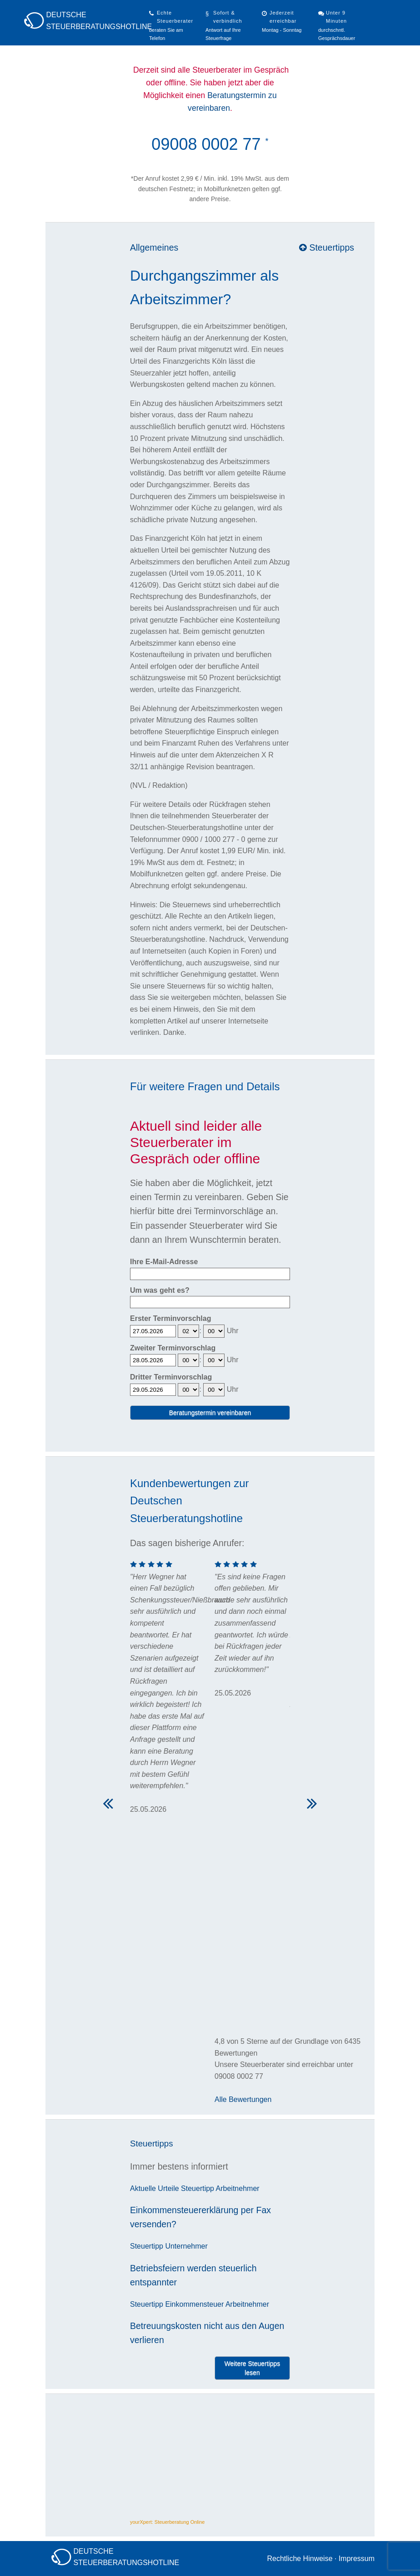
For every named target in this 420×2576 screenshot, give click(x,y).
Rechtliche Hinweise (299, 2558)
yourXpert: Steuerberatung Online (167, 2522)
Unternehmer (186, 2246)
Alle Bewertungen (243, 2099)
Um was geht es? (160, 1290)
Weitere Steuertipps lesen (252, 2368)
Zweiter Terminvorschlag (172, 1348)
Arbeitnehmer (238, 2188)
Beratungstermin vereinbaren (210, 1412)
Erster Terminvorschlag (170, 1318)
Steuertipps (326, 247)
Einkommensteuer (194, 2304)
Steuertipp (197, 2188)
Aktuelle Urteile (154, 2188)
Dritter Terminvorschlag (171, 1377)
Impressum (357, 2558)
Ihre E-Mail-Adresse (164, 1262)
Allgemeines (154, 247)
